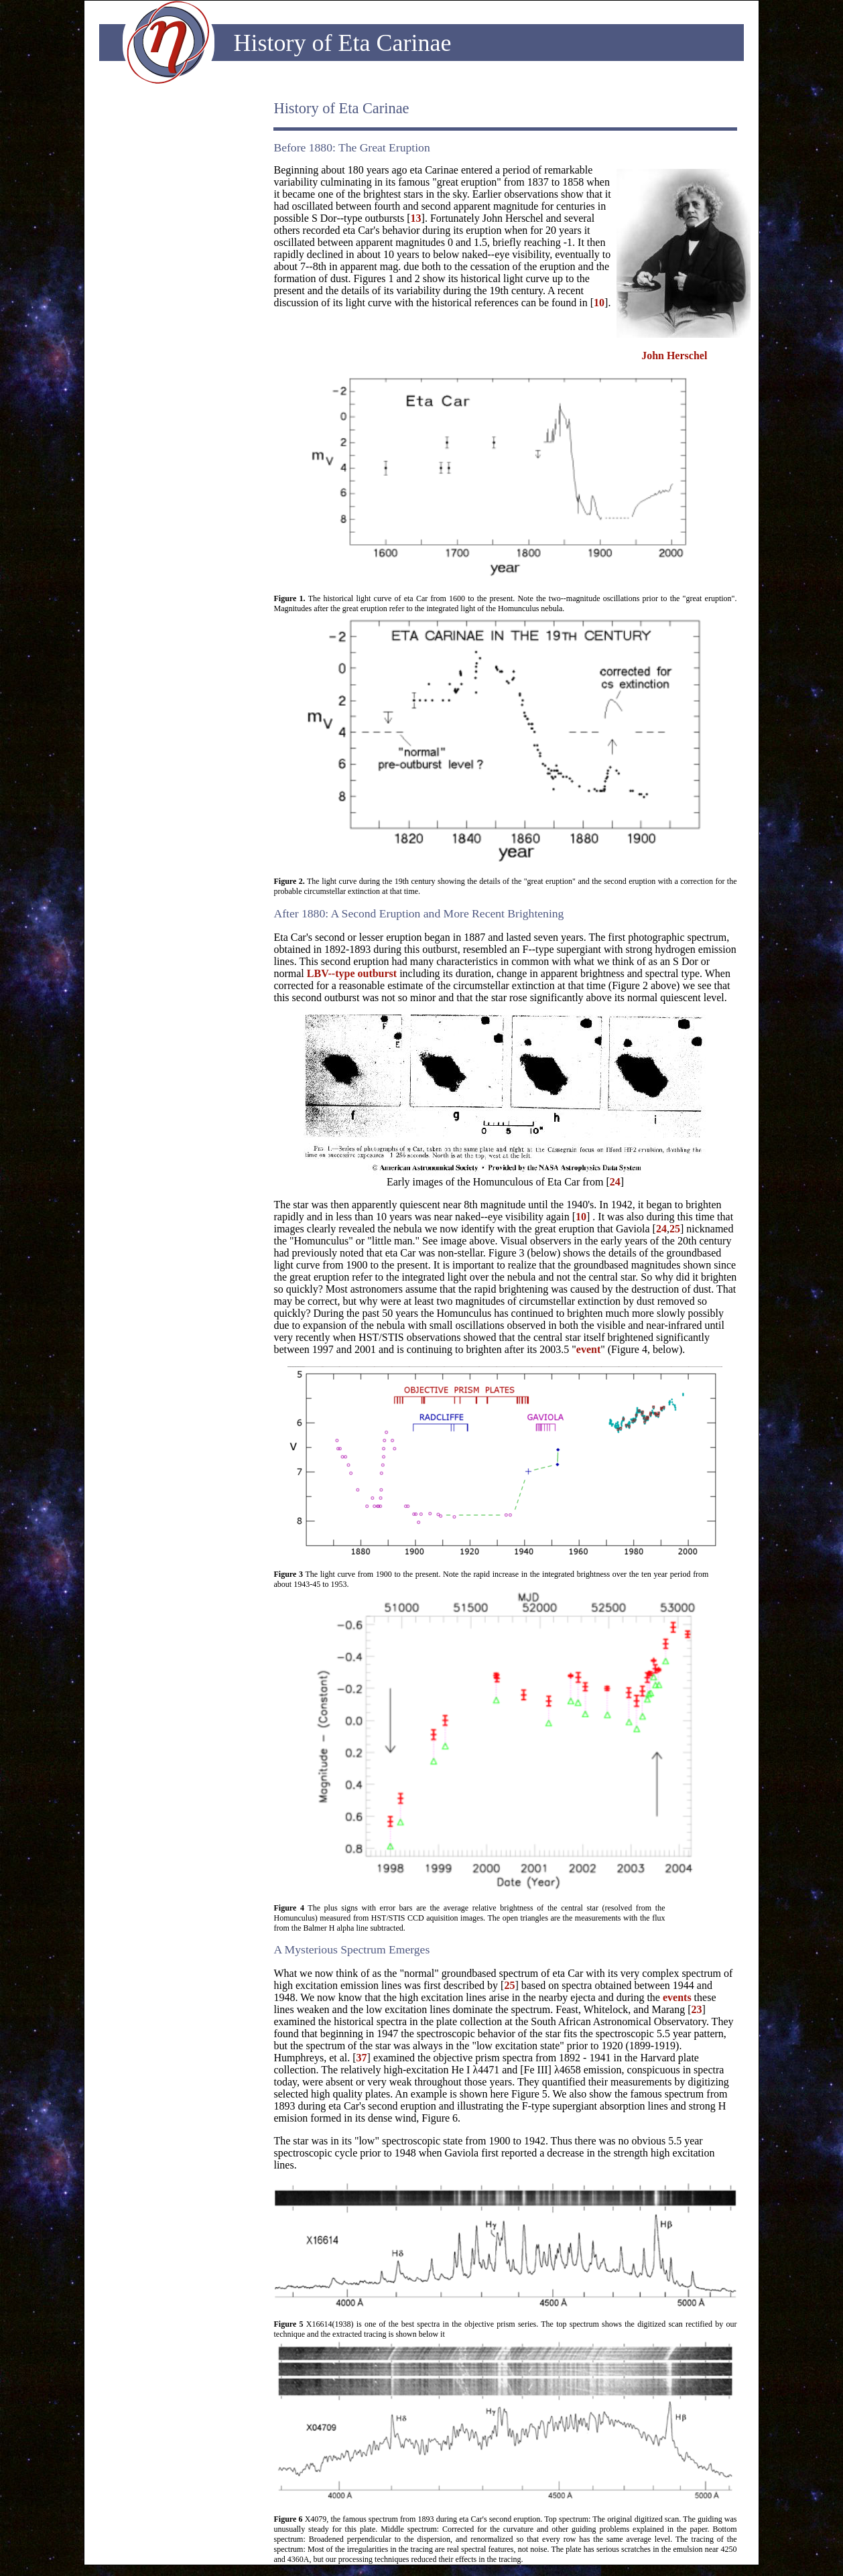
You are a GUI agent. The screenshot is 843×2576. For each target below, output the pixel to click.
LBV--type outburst (352, 973)
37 (361, 2057)
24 (615, 1181)
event (588, 1349)
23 (697, 2009)
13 (416, 218)
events (677, 1997)
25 (674, 1228)
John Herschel (674, 355)
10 (599, 302)
